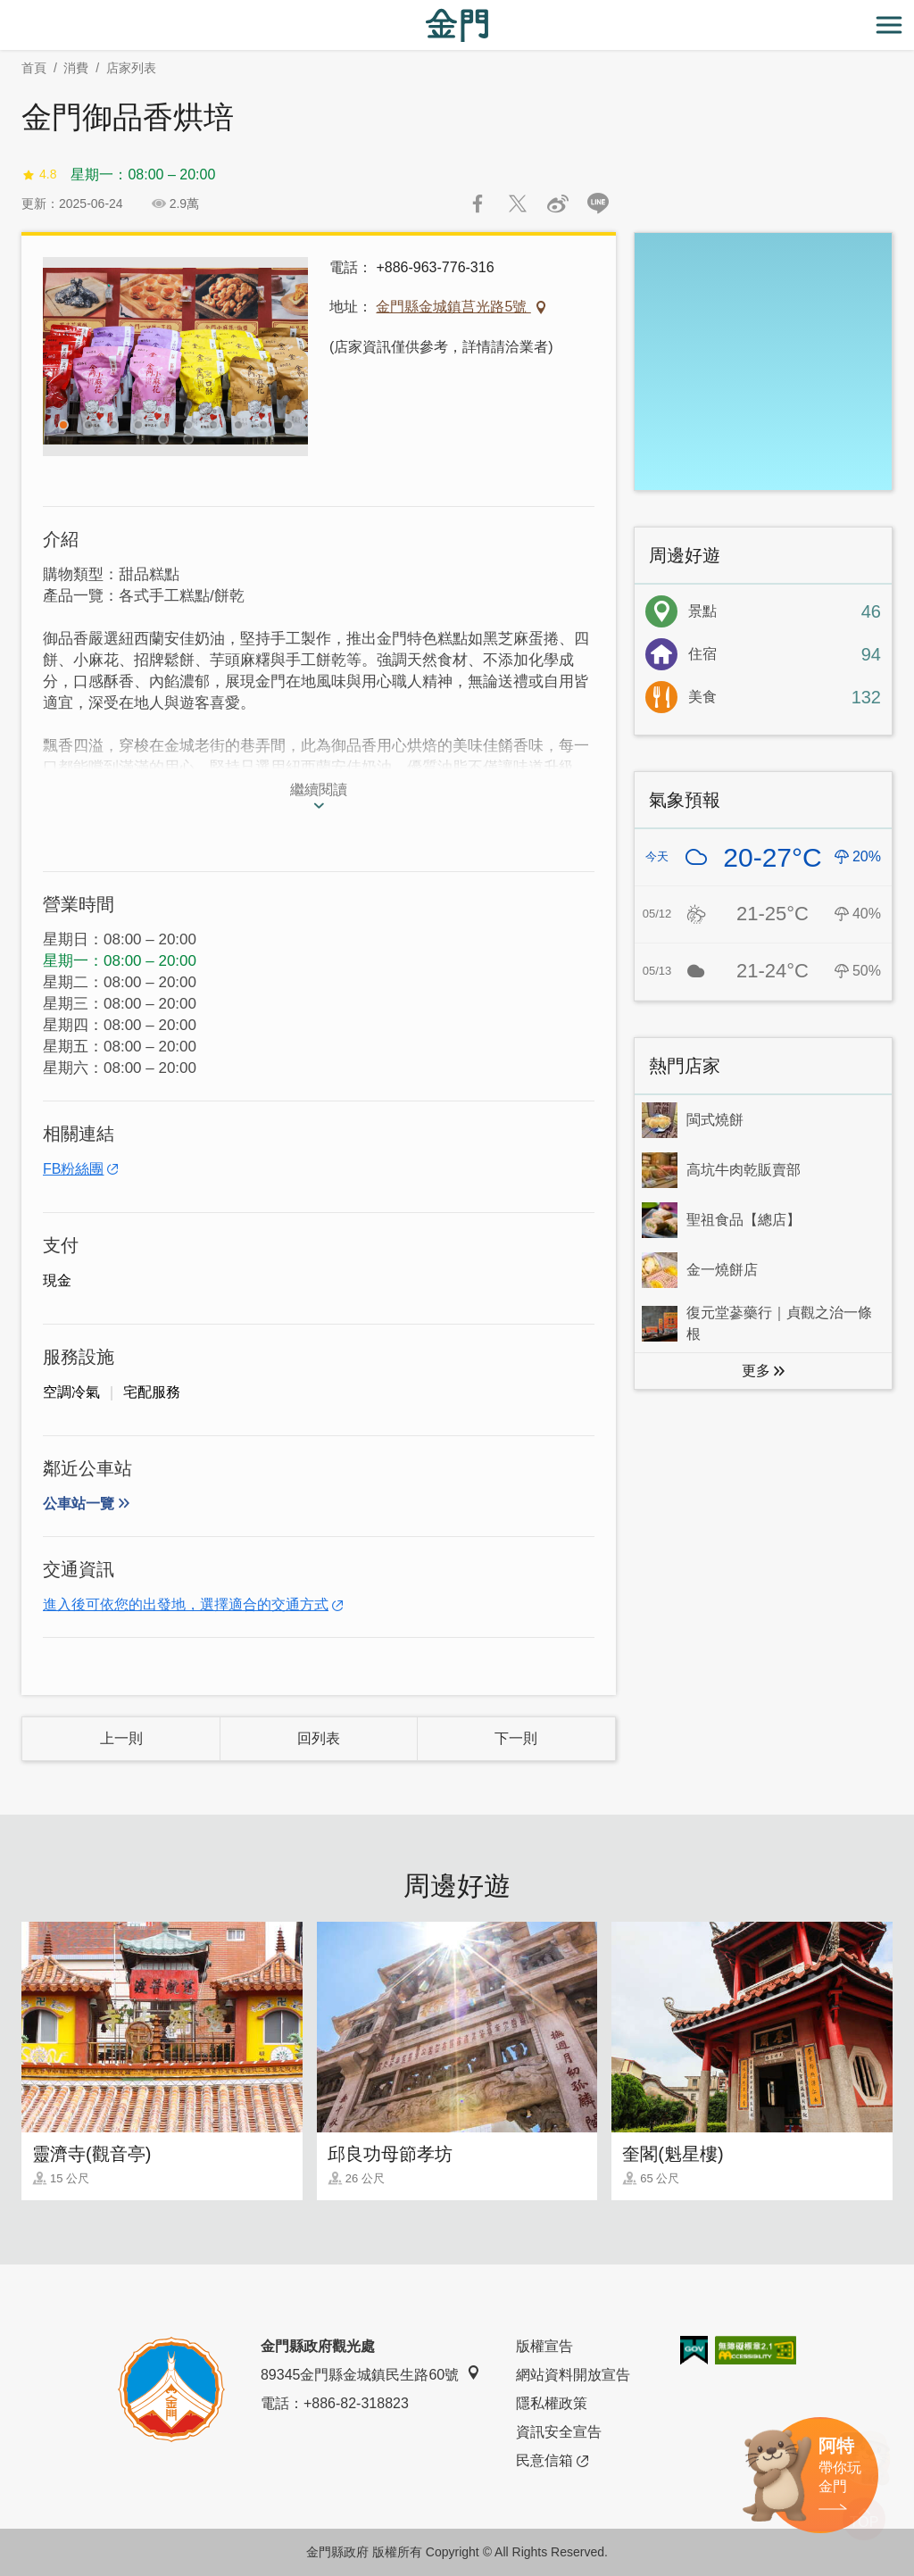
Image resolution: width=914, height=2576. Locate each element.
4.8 (38, 174)
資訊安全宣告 (559, 2431)
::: (6, 10)
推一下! (518, 203)
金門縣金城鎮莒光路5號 (453, 306)
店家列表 (131, 68)
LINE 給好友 (598, 203)
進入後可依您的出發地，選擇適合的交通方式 (185, 1604)
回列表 (318, 1738)
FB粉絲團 (73, 1168)
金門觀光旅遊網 (457, 25)
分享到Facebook (477, 203)
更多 (756, 1370)
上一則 (121, 1738)
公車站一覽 (78, 1503)
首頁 (33, 68)
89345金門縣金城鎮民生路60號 (370, 2373)
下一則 (515, 1738)
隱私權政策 (551, 2403)
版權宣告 (544, 2346)
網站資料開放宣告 (573, 2374)
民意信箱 (552, 2461)
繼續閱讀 (318, 789)
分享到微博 (558, 203)
